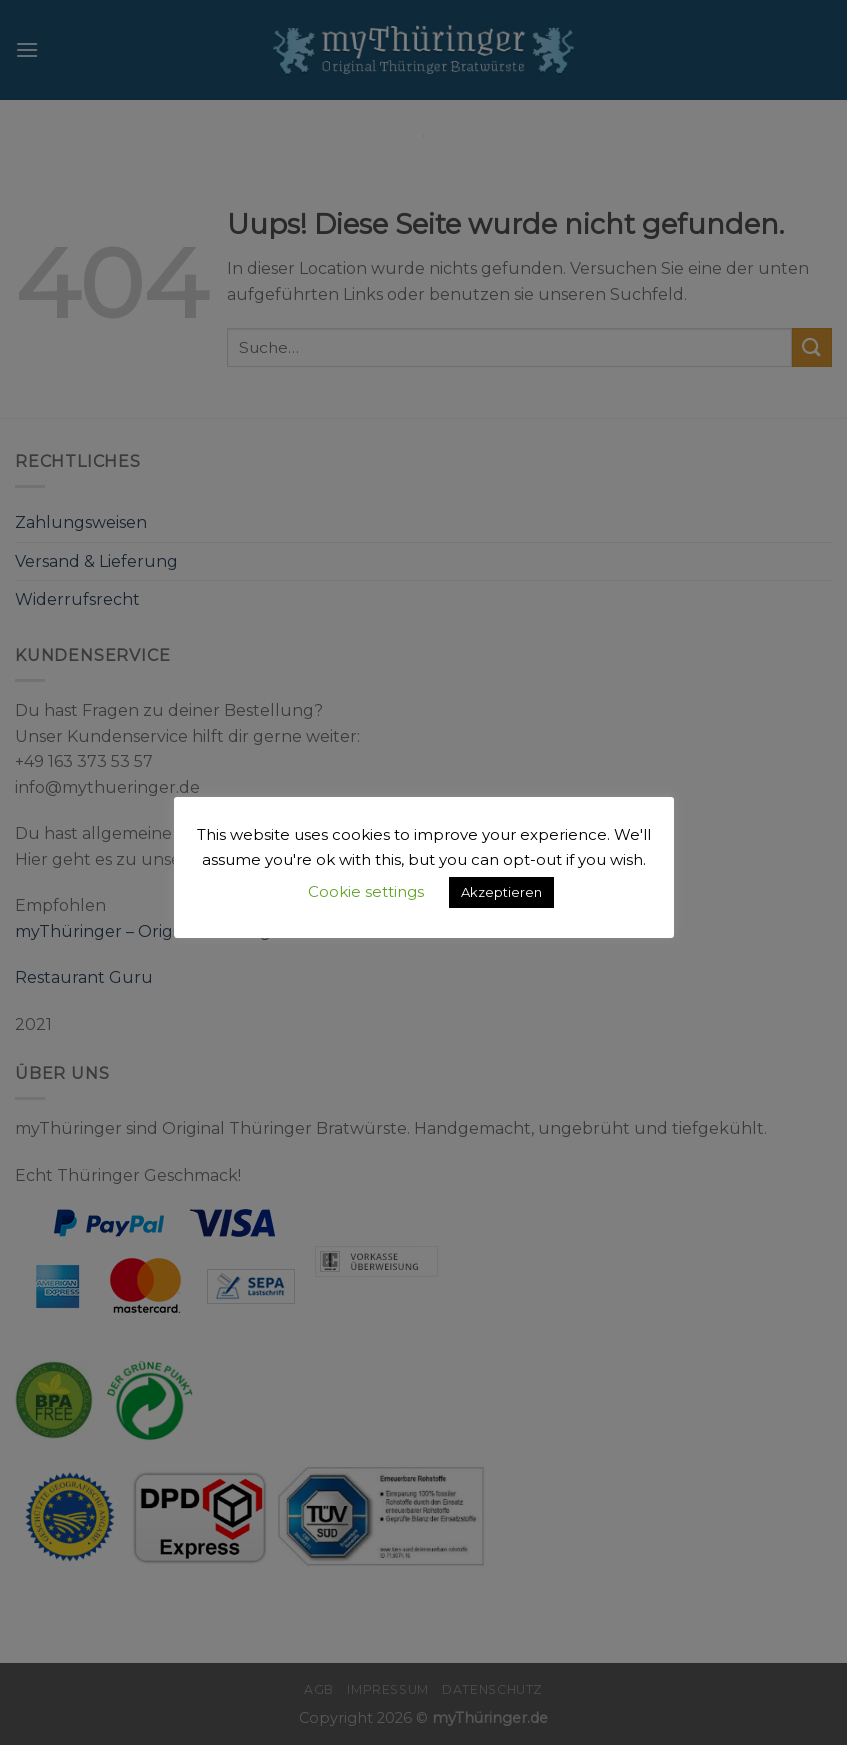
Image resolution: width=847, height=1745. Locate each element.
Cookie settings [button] (366, 891)
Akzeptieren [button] (501, 892)
